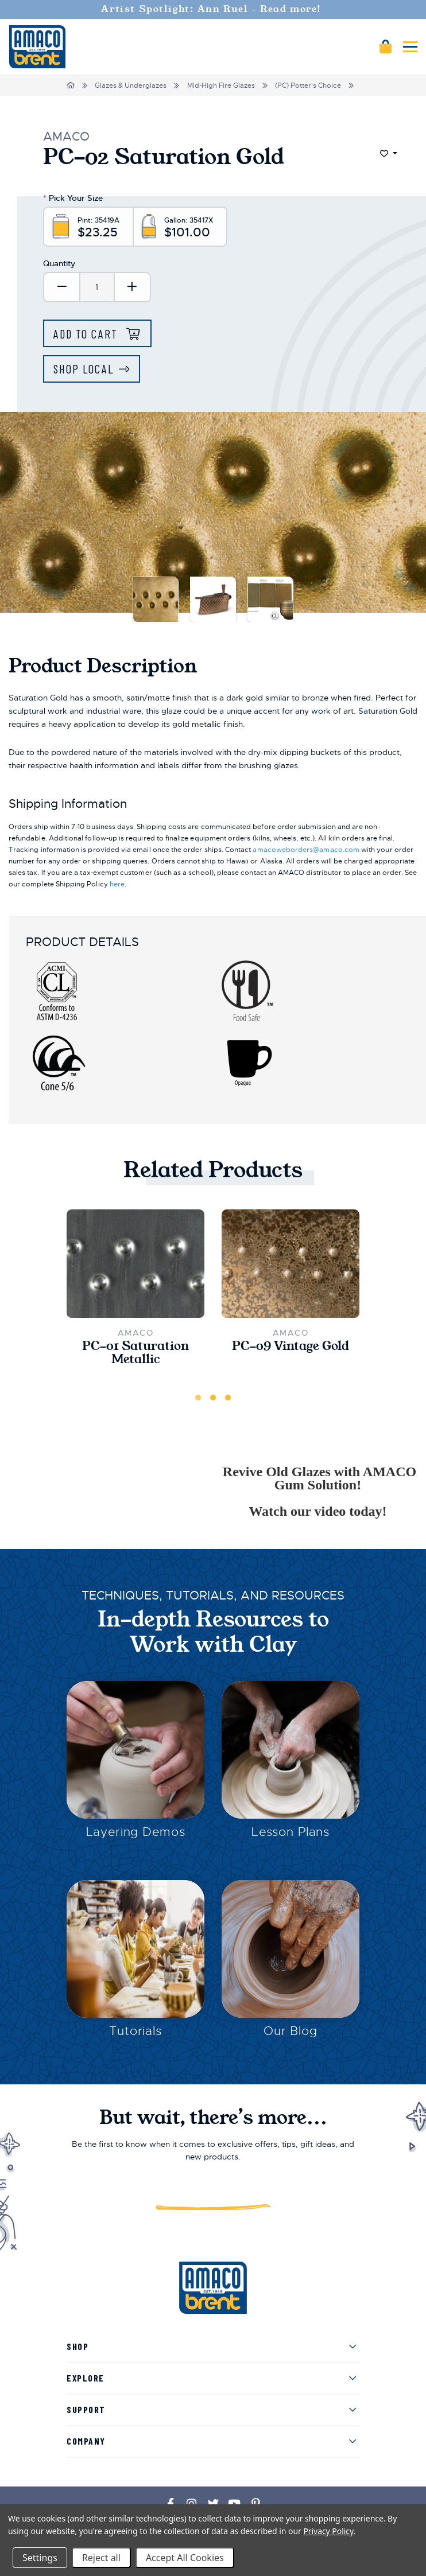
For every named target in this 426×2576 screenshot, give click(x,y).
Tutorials (135, 2031)
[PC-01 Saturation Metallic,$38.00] (135, 1264)
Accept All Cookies (185, 2557)
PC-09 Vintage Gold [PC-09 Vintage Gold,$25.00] (290, 1346)
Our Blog (290, 2031)
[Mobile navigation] (410, 46)
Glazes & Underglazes (130, 85)
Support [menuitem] (86, 2409)
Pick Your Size (73, 198)
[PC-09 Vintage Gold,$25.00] (290, 1264)
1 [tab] (198, 1397)
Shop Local (83, 368)
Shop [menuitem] (77, 2346)
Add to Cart (87, 333)
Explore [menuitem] (85, 2377)
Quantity (59, 263)
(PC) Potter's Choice (308, 85)
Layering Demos (135, 1831)
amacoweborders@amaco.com (306, 849)
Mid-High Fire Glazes (221, 85)
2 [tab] (213, 1397)
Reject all (101, 2557)
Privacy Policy (328, 2531)
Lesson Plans (290, 1831)
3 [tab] (228, 1397)
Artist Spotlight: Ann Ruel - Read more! (212, 9)
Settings (39, 2557)
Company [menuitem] (86, 2440)
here (117, 884)
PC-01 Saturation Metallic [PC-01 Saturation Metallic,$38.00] (135, 1353)
